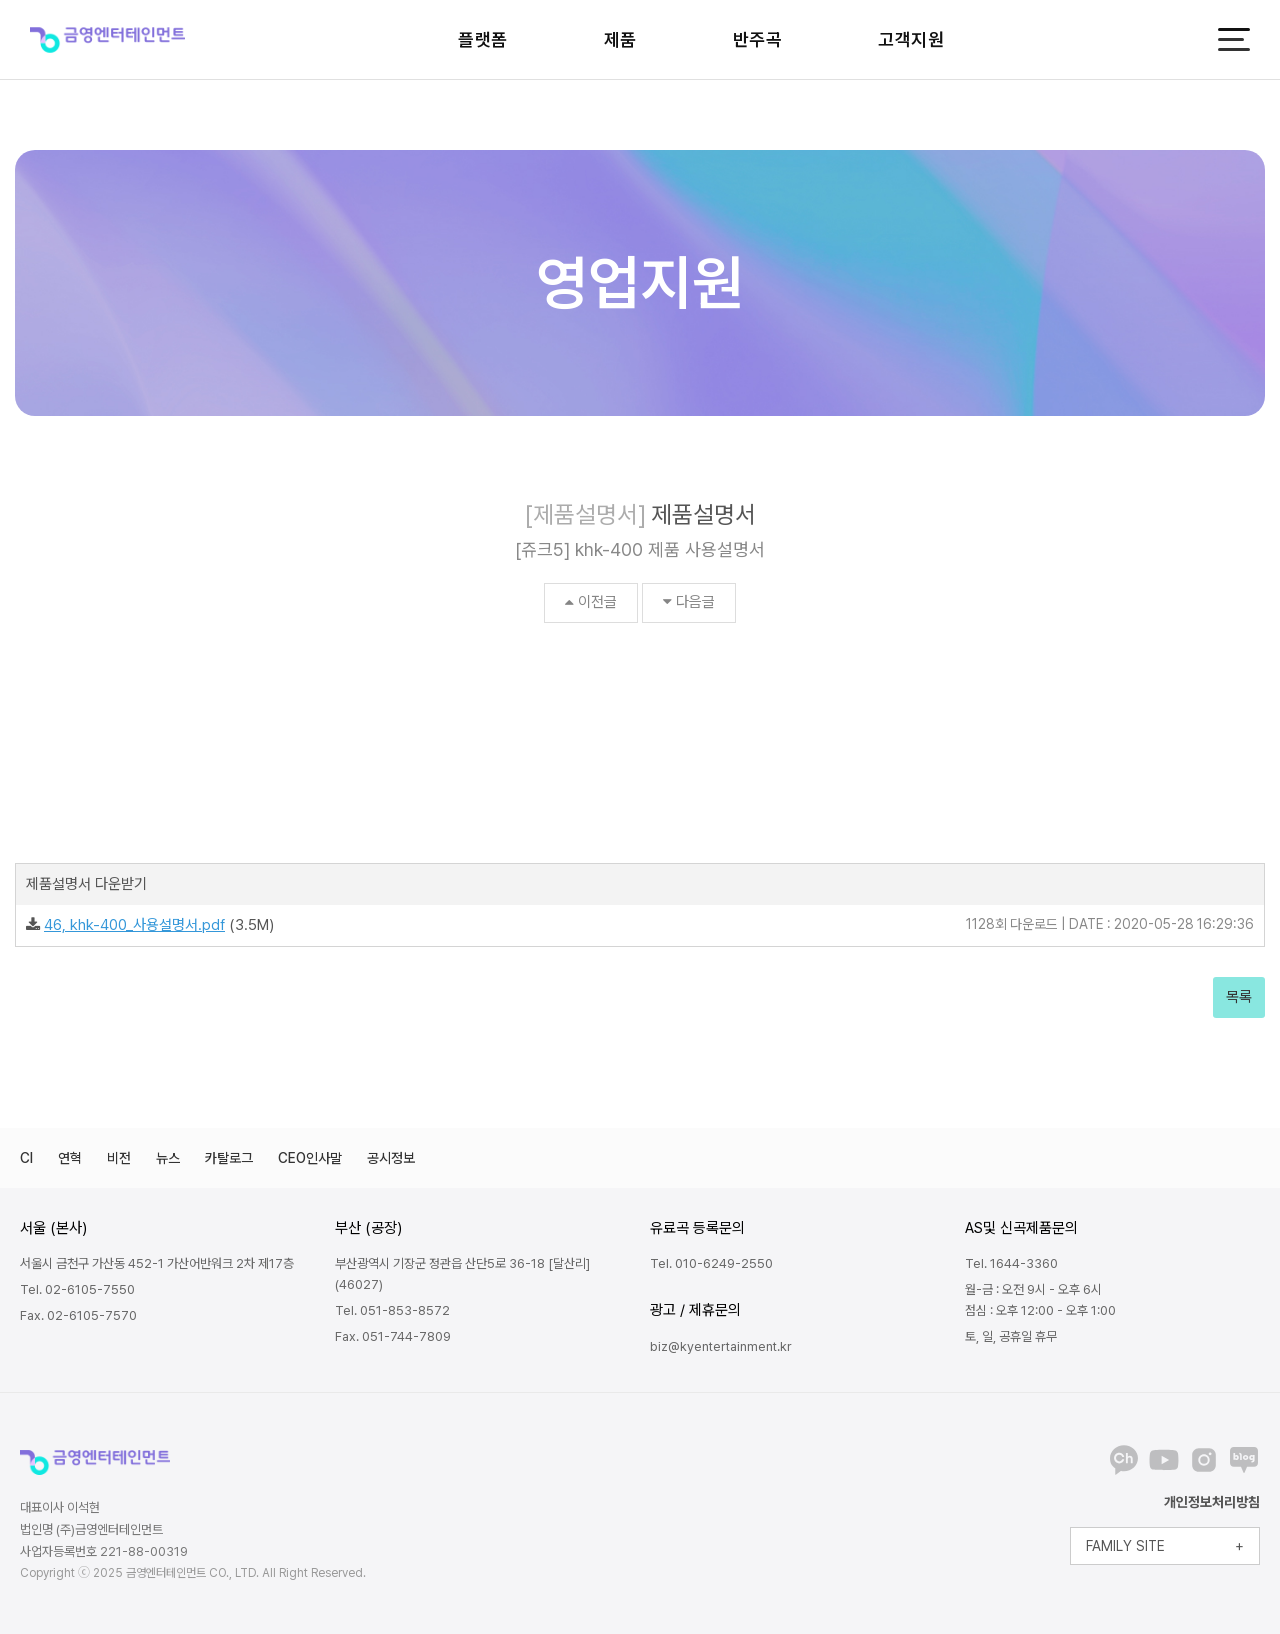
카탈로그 (229, 1158)
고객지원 (911, 39)
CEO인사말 (310, 1158)
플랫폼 (483, 39)
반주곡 (758, 39)
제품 (620, 39)
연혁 (70, 1158)
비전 (119, 1158)
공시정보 (391, 1158)
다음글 (689, 602)
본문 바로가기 (0, 0)
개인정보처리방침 (1212, 1502)
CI (26, 1158)
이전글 (591, 602)
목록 (1239, 997)
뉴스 (168, 1158)
